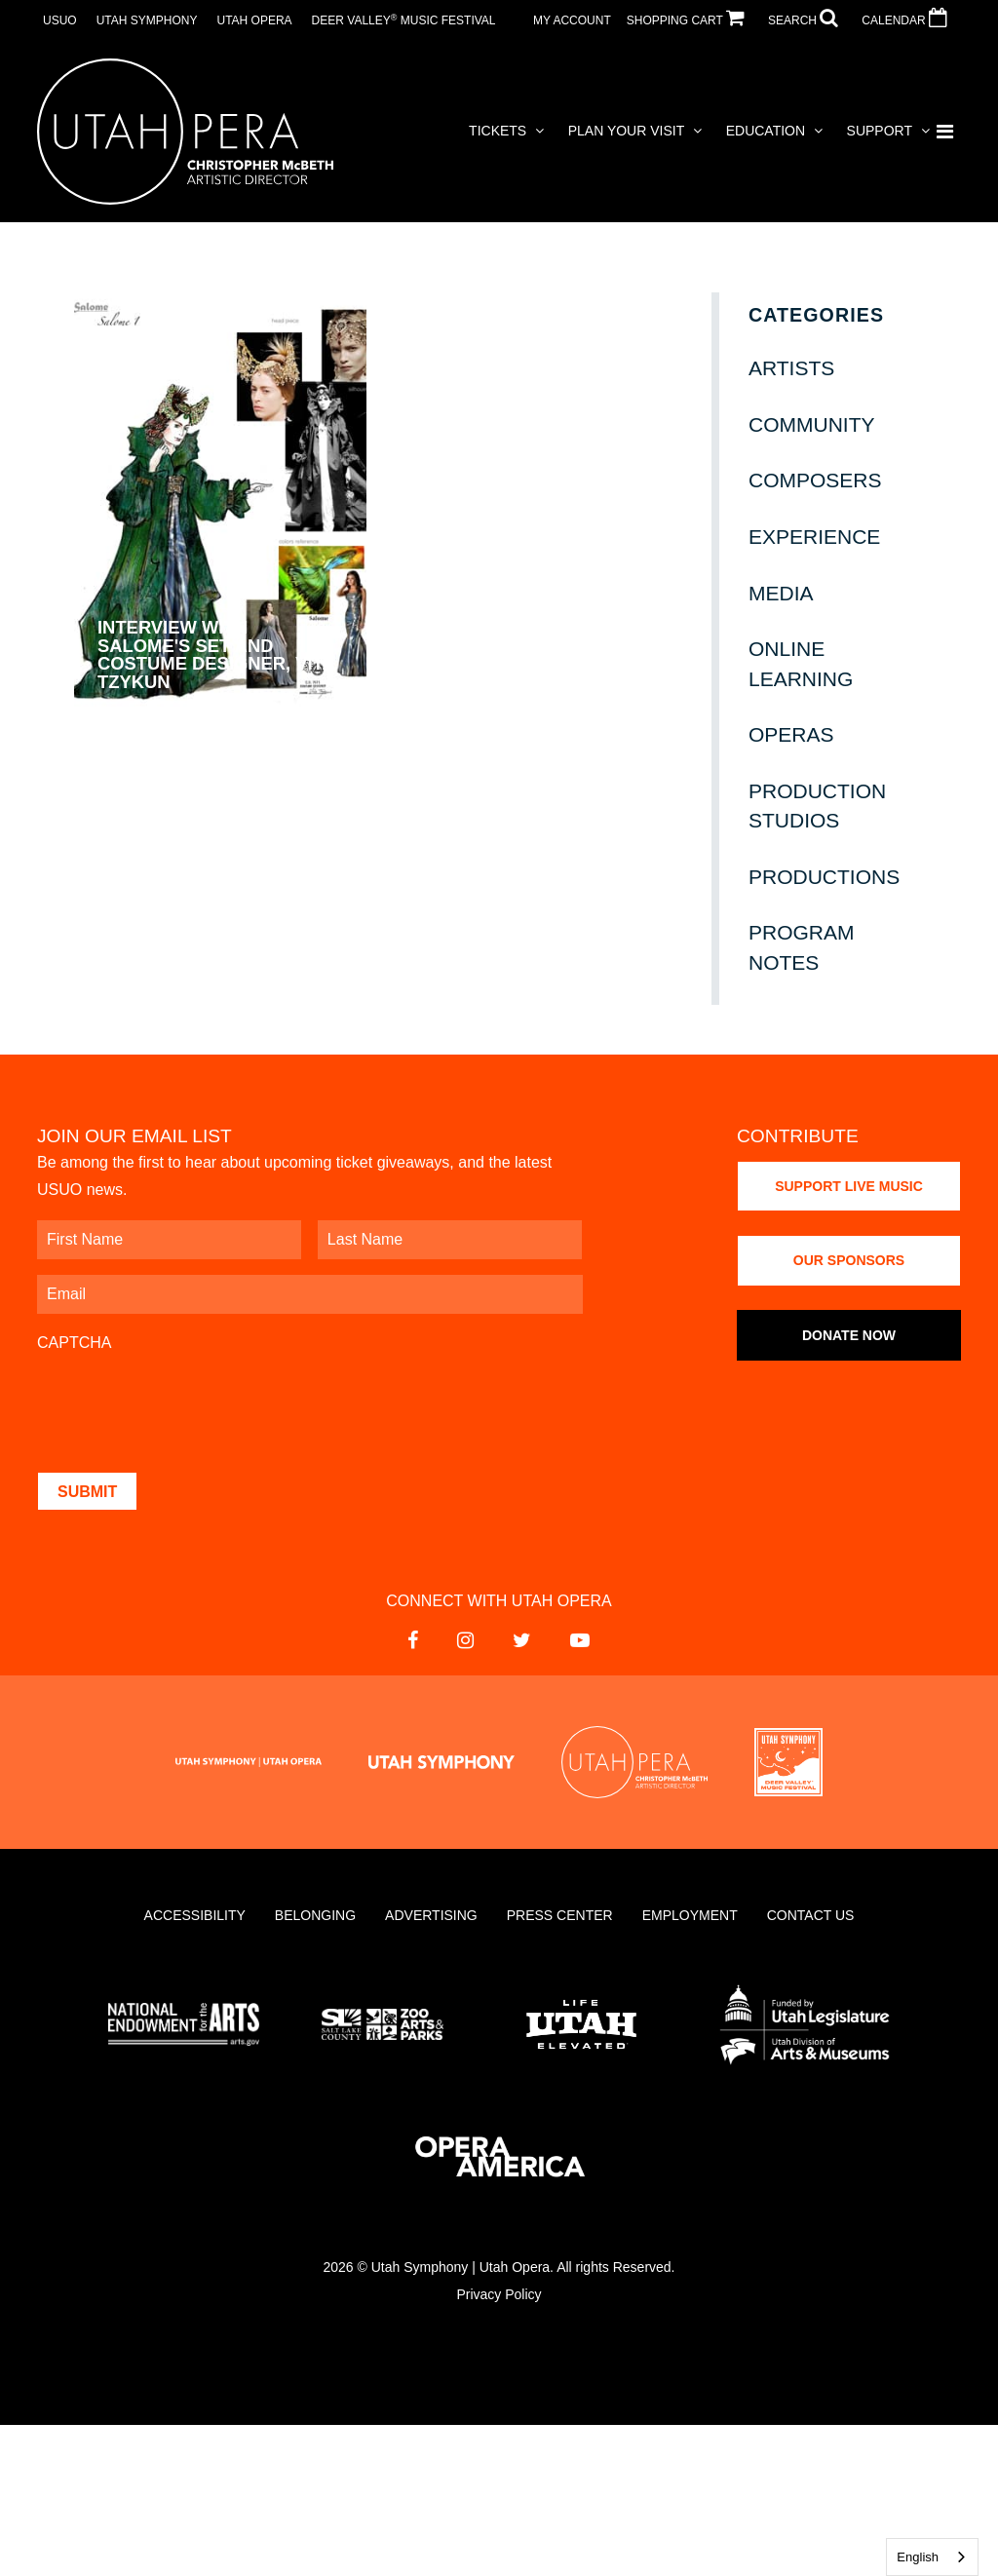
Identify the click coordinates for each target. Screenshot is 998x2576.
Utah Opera (253, 20)
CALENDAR (908, 20)
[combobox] (932, 2557)
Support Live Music (849, 1186)
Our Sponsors (848, 1260)
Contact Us (811, 1915)
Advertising (431, 1915)
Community (811, 424)
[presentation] (185, 1403)
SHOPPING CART (689, 20)
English (918, 2557)
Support (879, 130)
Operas (791, 734)
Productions (824, 876)
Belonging (315, 1915)
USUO (60, 20)
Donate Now (849, 1335)
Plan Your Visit (626, 130)
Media (781, 593)
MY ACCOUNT (572, 20)
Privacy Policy (498, 2294)
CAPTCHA (74, 1342)
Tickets (497, 130)
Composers (815, 480)
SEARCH (807, 20)
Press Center (560, 1915)
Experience (814, 536)
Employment (690, 1915)
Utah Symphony (147, 20)
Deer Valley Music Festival (404, 20)
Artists (791, 368)
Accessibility (195, 1915)
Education (765, 130)
